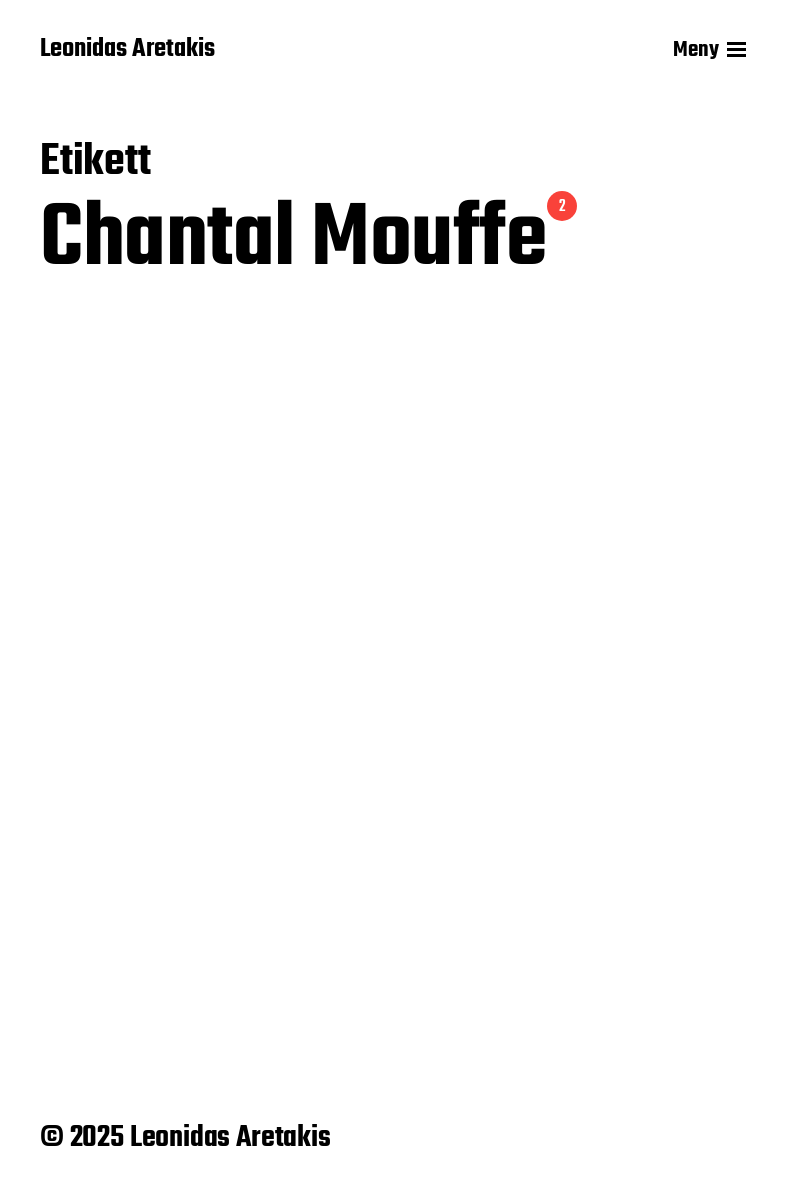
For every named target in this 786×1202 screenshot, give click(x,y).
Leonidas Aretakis (127, 50)
